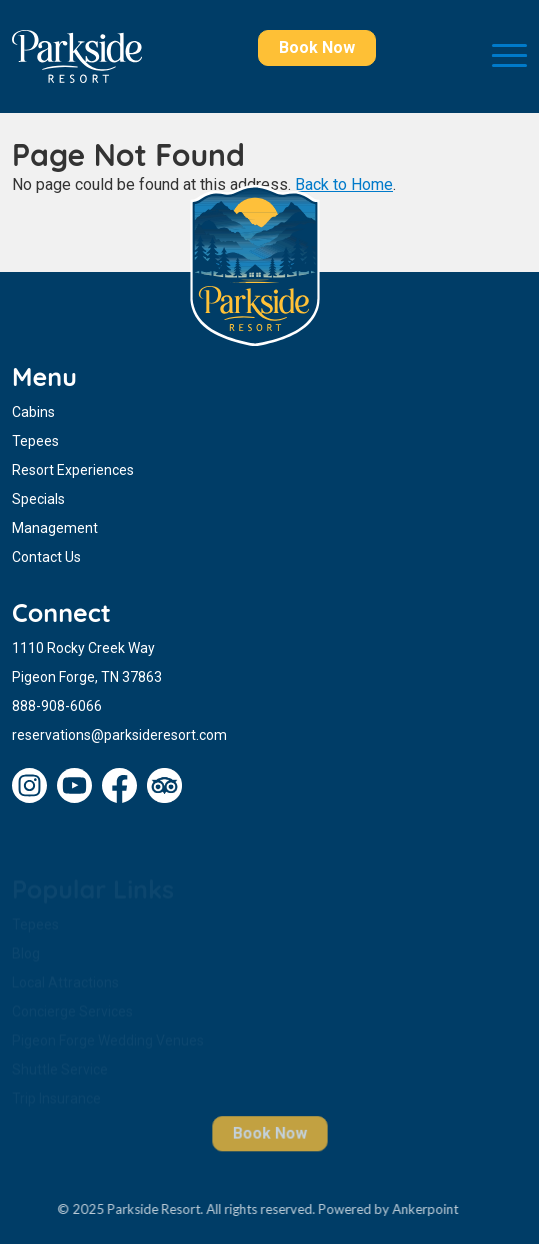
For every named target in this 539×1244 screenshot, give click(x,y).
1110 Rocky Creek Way (83, 648)
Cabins (33, 412)
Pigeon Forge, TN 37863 (87, 677)
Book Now (317, 47)
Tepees (35, 441)
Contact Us (46, 557)
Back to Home (344, 184)
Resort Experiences (73, 470)
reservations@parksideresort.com (119, 735)
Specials (38, 499)
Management (55, 528)
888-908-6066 (57, 706)
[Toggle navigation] (509, 57)
